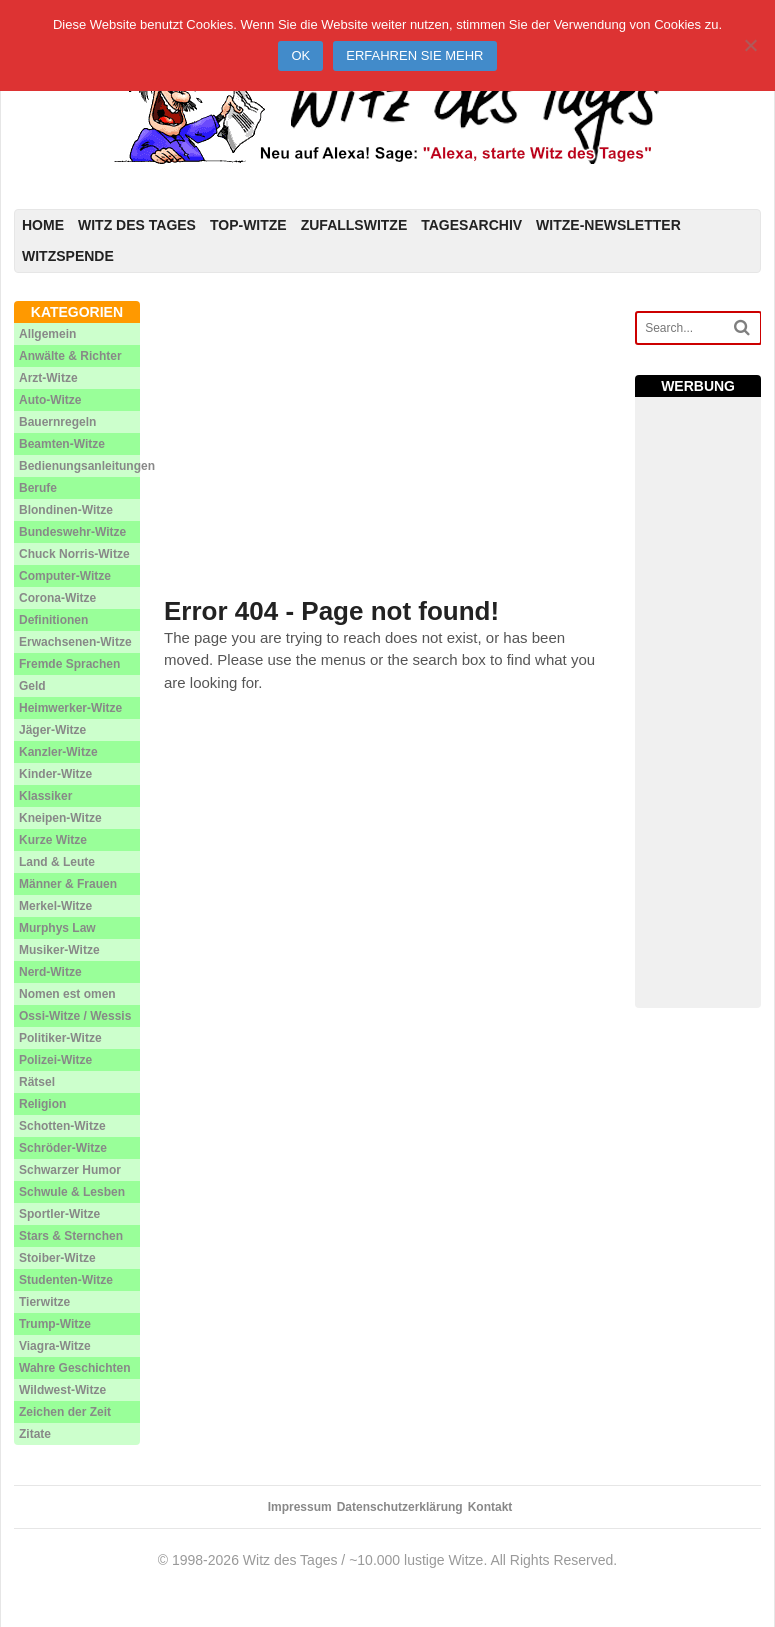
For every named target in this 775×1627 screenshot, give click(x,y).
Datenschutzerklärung (400, 1507)
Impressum (300, 1507)
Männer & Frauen (68, 884)
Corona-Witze (57, 598)
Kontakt (490, 1507)
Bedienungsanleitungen (87, 466)
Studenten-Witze (66, 1280)
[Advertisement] (387, 441)
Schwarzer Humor (70, 1170)
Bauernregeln (57, 422)
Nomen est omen (67, 994)
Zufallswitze (354, 225)
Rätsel (37, 1082)
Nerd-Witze (50, 972)
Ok (300, 55)
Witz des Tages (137, 225)
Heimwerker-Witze (70, 708)
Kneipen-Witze (60, 818)
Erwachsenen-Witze (75, 642)
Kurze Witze (53, 840)
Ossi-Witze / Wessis (75, 1016)
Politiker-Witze (60, 1038)
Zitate (35, 1434)
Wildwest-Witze (62, 1390)
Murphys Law (57, 928)
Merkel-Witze (55, 906)
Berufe (38, 488)
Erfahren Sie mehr (414, 55)
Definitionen (53, 620)
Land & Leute (57, 862)
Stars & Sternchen (71, 1236)
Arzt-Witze (48, 378)
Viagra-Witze (55, 1346)
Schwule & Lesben (72, 1192)
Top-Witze (248, 225)
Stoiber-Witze (57, 1258)
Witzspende (68, 256)
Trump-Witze (55, 1324)
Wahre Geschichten (75, 1368)
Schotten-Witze (62, 1126)
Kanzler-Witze (58, 752)
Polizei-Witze (55, 1060)
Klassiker (45, 796)
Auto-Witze (50, 400)
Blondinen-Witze (66, 510)
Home (43, 225)
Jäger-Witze (52, 730)
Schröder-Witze (63, 1148)
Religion (42, 1104)
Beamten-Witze (62, 444)
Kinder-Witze (55, 774)
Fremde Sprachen (69, 664)
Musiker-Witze (59, 950)
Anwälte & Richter (70, 356)
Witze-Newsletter (608, 225)
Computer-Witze (65, 576)
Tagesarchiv (471, 225)
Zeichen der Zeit (65, 1412)
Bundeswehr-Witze (72, 532)
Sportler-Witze (59, 1214)
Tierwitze (44, 1302)
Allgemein (47, 334)
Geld (32, 686)
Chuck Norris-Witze (74, 554)
